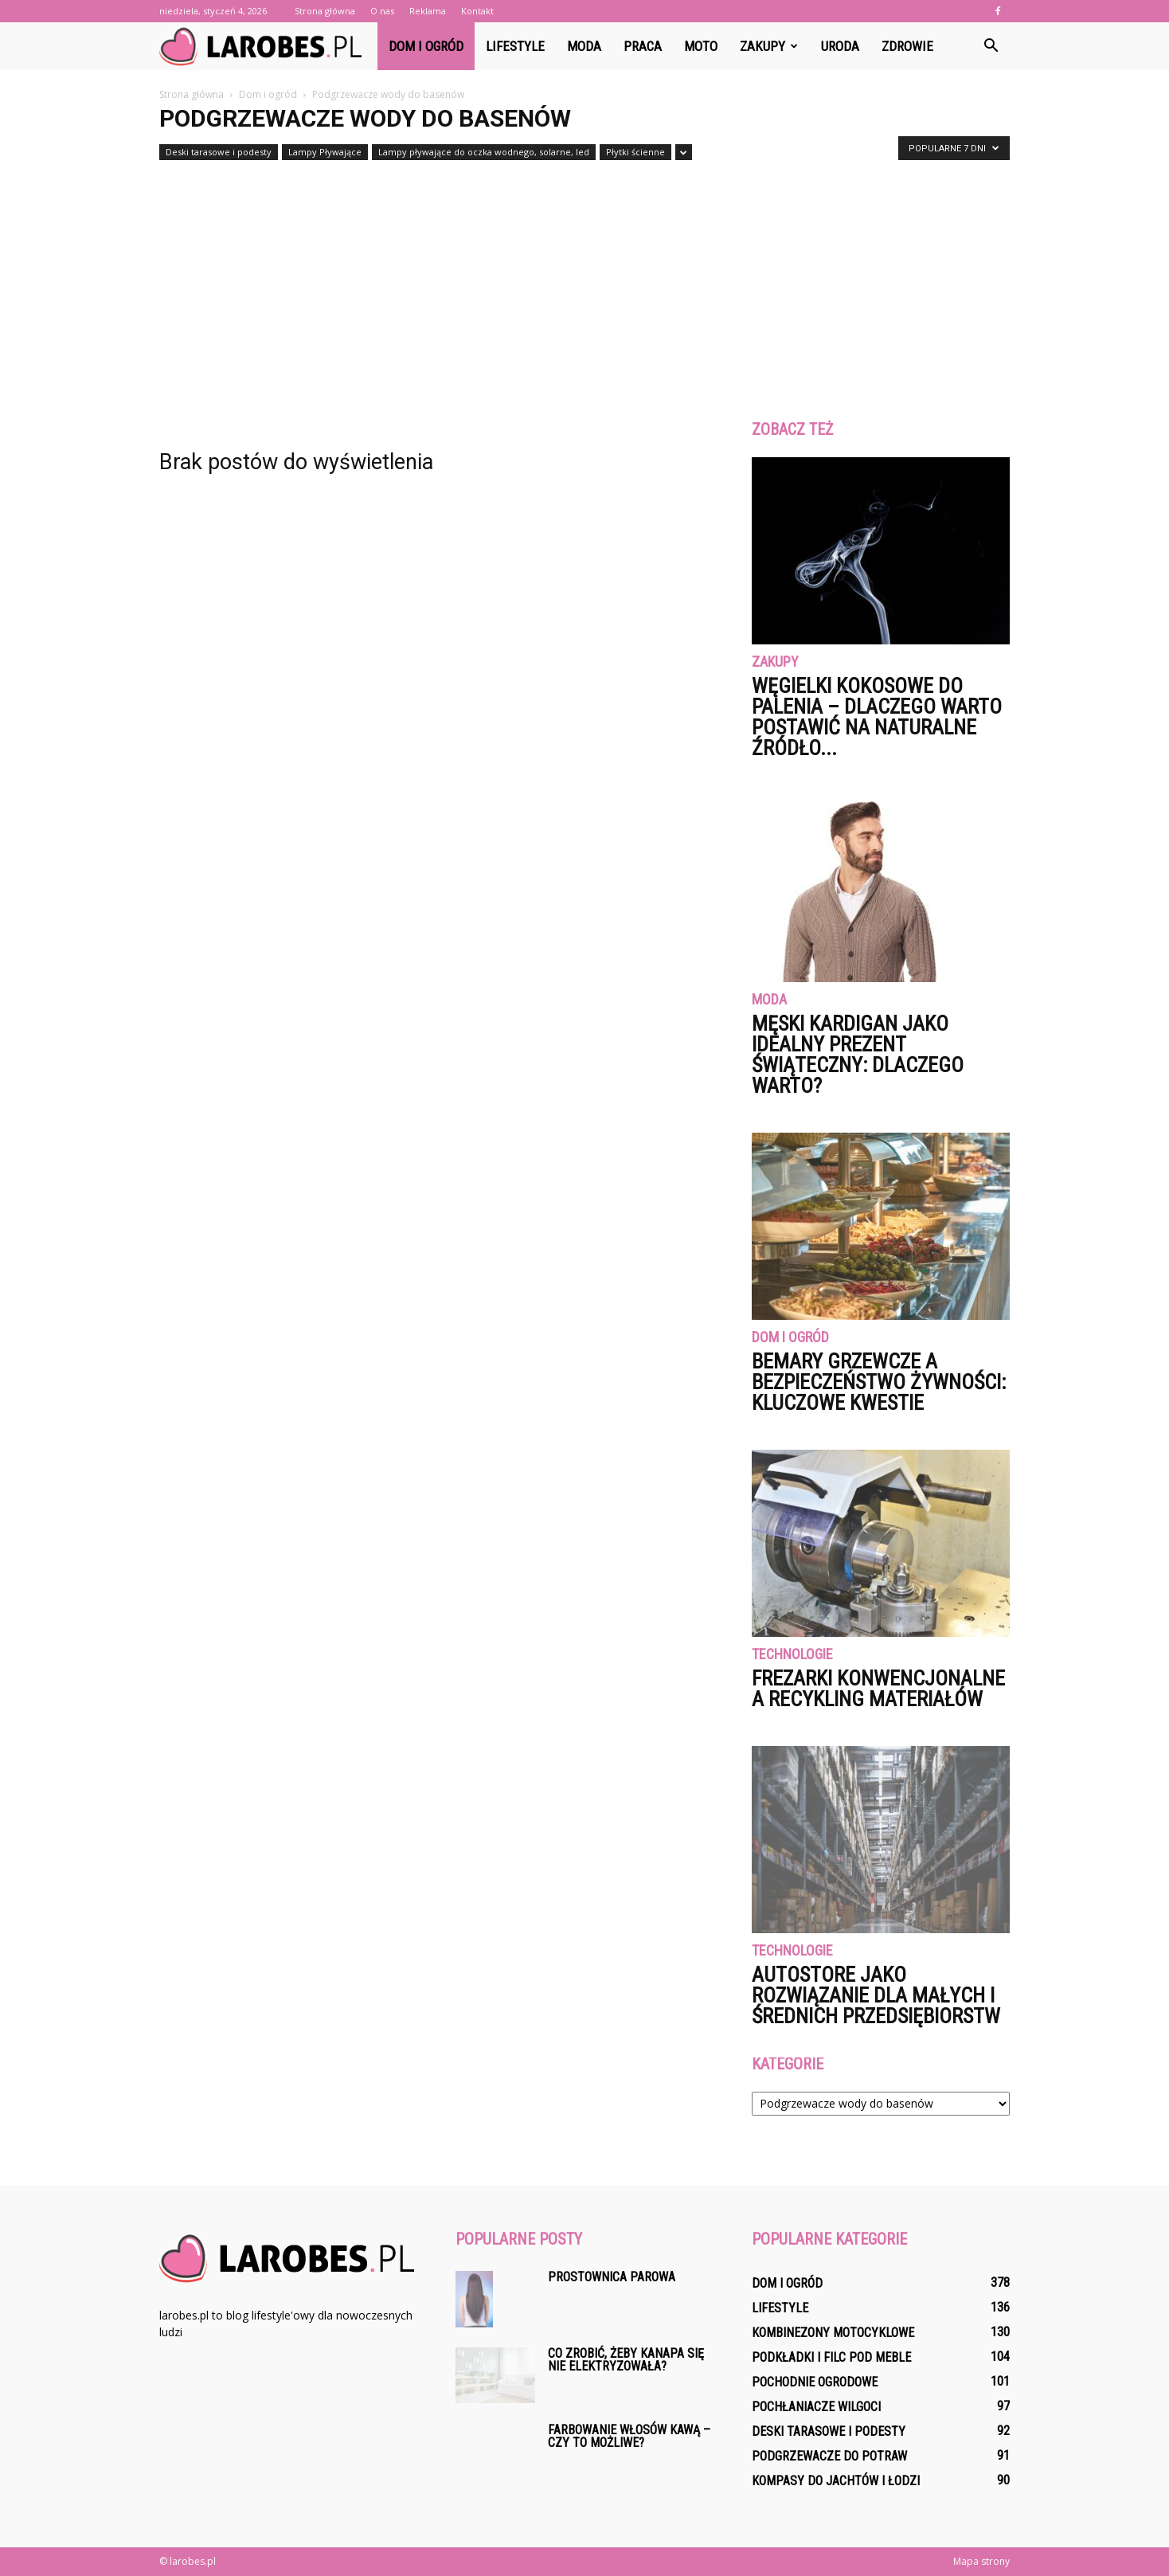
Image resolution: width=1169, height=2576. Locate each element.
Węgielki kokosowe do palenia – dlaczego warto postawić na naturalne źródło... (877, 717)
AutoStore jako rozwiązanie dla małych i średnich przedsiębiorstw (876, 1995)
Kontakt (477, 11)
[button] (991, 46)
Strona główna (325, 11)
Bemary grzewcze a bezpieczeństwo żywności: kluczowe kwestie (879, 1382)
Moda (584, 46)
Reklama (427, 11)
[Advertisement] (584, 285)
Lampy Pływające (325, 152)
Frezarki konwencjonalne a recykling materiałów (878, 1688)
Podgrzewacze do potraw (829, 2456)
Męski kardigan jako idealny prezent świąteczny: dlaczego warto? (858, 1055)
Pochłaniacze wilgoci (816, 2406)
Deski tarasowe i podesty (219, 152)
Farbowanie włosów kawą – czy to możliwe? (629, 2436)
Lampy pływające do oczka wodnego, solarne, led (483, 152)
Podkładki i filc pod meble (831, 2357)
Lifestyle (515, 46)
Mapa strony (981, 2561)
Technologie (792, 1654)
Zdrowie (907, 46)
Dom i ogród (426, 46)
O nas (382, 11)
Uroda (840, 46)
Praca (643, 46)
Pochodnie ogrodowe (815, 2382)
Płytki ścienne (635, 152)
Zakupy (769, 46)
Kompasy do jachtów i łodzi (836, 2480)
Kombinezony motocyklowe (833, 2332)
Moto (700, 46)
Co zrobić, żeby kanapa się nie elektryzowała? (626, 2360)
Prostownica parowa (611, 2276)
